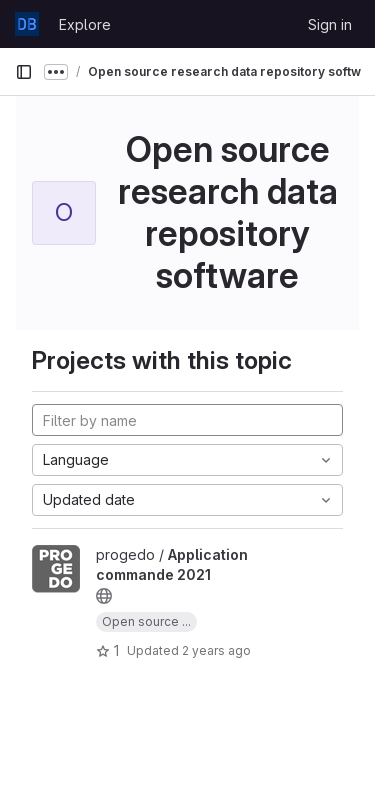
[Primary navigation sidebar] (24, 72)
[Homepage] (27, 24)
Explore (85, 24)
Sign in (330, 24)
